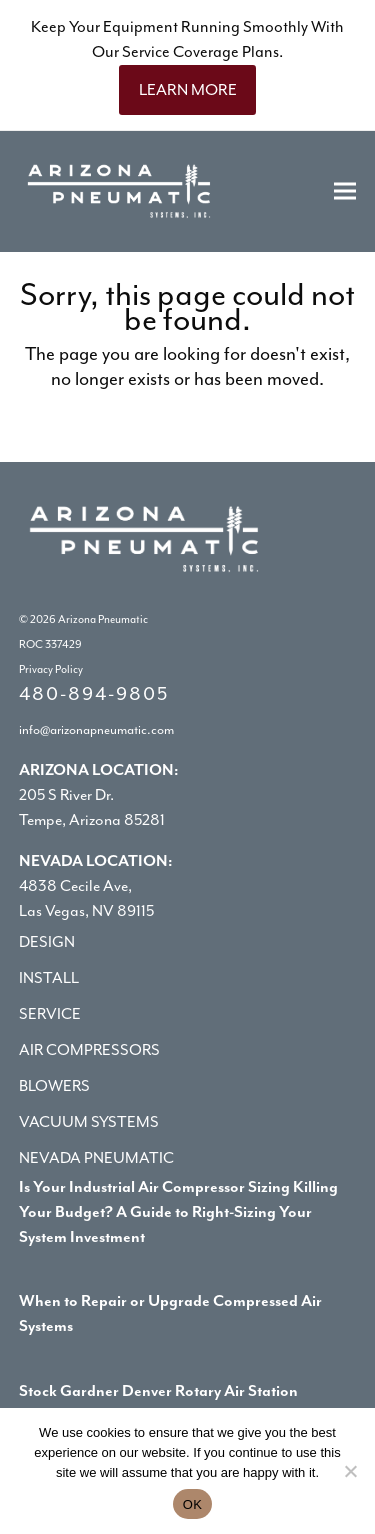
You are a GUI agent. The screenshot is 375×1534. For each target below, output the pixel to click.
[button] (345, 191)
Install (49, 978)
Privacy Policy (51, 669)
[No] (350, 1471)
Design (47, 942)
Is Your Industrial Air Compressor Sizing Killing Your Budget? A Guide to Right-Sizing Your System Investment (178, 1212)
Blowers (54, 1086)
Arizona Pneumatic (103, 619)
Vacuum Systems (89, 1122)
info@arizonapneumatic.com (96, 729)
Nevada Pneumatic (96, 1158)
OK (192, 1504)
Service (50, 1014)
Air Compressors (89, 1050)
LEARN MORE (188, 90)
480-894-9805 (94, 694)
